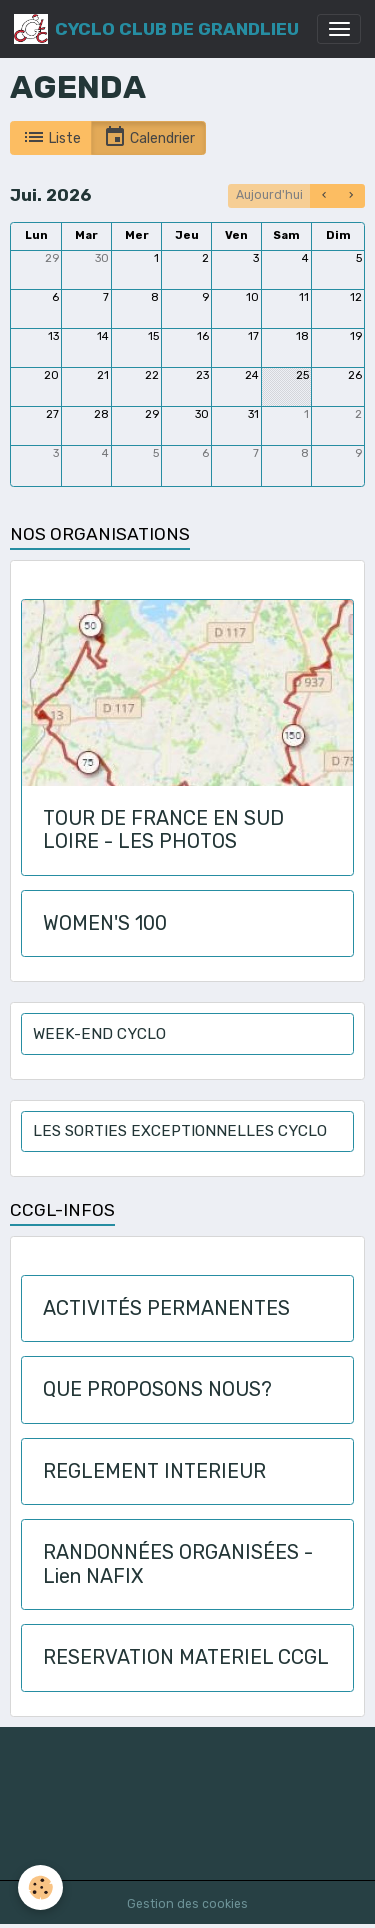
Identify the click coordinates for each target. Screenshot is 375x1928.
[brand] (156, 29)
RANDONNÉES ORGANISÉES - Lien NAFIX (178, 1564)
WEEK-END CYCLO (99, 1034)
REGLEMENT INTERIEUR (154, 1471)
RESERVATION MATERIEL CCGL (186, 1657)
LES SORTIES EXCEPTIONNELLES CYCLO (180, 1131)
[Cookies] (40, 1887)
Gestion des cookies (187, 1904)
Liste (51, 137)
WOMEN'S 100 (105, 923)
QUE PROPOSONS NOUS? (157, 1389)
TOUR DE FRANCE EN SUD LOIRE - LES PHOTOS (163, 830)
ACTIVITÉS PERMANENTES (166, 1308)
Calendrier (149, 137)
